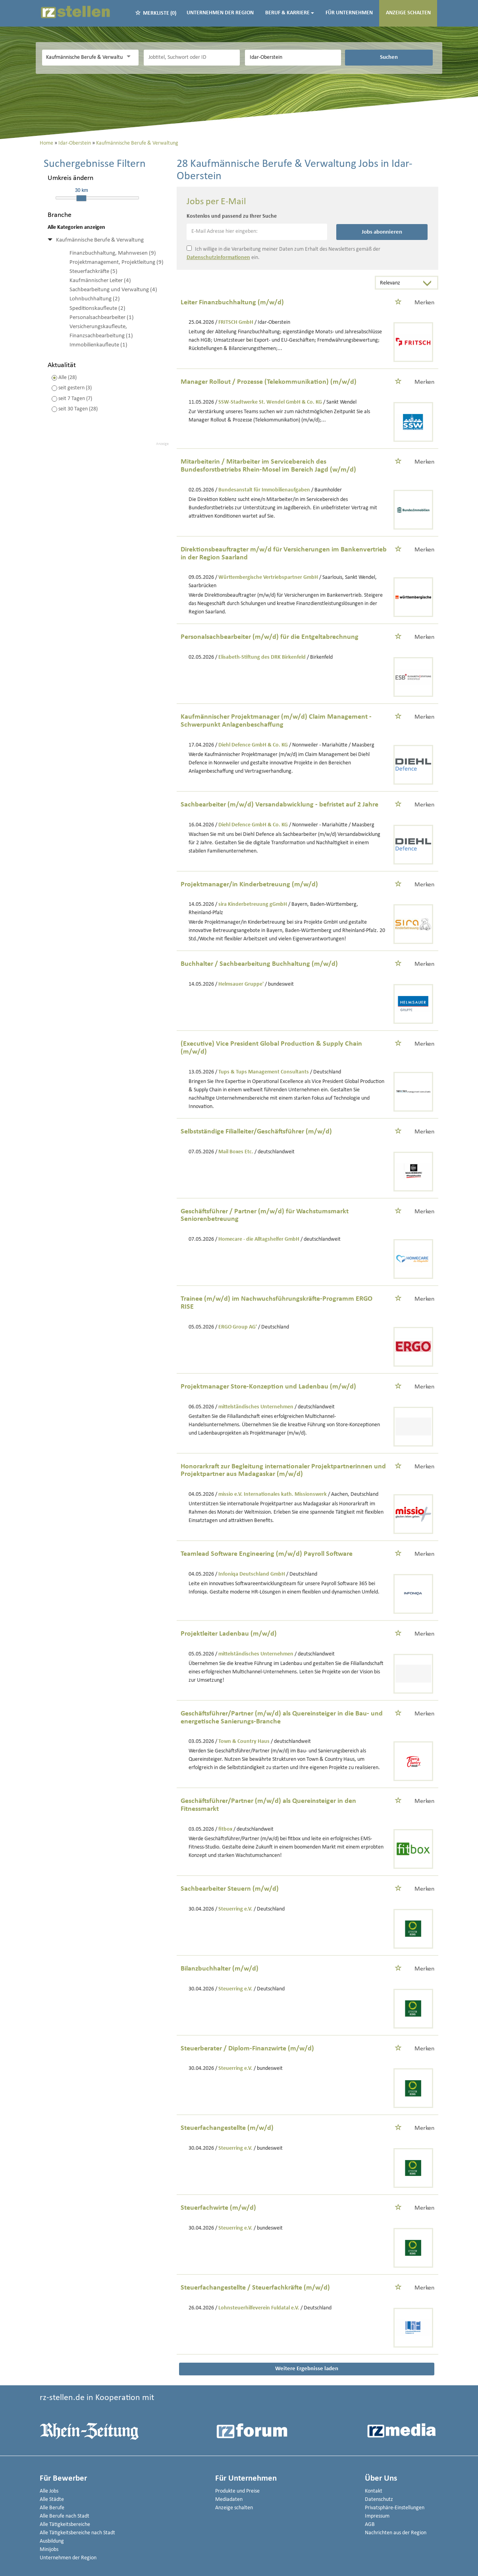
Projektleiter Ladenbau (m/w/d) (229, 1634)
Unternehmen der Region (220, 13)
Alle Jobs (49, 2491)
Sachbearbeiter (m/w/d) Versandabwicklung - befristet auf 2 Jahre (279, 804)
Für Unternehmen (349, 13)
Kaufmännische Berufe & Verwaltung (100, 240)
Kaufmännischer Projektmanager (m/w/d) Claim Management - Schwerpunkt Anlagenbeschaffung (276, 721)
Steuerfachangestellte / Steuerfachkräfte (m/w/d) (255, 2288)
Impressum (377, 2516)
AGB (370, 2525)
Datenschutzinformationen (218, 258)
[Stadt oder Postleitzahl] (293, 58)
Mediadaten (229, 2500)
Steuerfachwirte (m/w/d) (218, 2208)
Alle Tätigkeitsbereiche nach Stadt (77, 2533)
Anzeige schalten (408, 13)
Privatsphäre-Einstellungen (394, 2508)
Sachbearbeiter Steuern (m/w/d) (230, 1889)
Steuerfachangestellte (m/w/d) (227, 2128)
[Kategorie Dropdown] (131, 57)
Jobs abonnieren (382, 232)
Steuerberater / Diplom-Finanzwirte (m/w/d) (247, 2048)
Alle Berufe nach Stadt (64, 2516)
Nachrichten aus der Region (395, 2533)
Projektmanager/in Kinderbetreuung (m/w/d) (249, 884)
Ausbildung (52, 2541)
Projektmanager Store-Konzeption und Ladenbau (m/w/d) (268, 1386)
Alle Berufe (52, 2508)
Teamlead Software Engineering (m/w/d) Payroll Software (267, 1554)
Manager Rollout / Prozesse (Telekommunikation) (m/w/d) (269, 382)
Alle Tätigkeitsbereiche (65, 2525)
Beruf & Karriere (289, 13)
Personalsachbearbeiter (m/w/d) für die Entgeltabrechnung (269, 637)
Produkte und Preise (237, 2491)
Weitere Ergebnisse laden (306, 2368)
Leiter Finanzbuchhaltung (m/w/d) (232, 302)
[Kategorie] (82, 58)
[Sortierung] (398, 283)
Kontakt (373, 2491)
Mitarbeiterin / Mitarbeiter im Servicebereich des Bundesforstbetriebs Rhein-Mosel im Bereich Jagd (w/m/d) (268, 466)
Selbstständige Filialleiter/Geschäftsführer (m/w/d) (256, 1131)
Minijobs (49, 2550)
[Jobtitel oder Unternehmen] (192, 58)
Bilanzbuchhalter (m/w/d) (219, 1969)
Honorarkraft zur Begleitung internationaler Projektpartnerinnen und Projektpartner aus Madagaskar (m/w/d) (283, 1470)
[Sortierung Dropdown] (429, 283)
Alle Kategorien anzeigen (76, 227)
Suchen (389, 57)
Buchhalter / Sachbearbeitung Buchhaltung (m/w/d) (259, 964)
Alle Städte (52, 2500)
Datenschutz (379, 2500)
